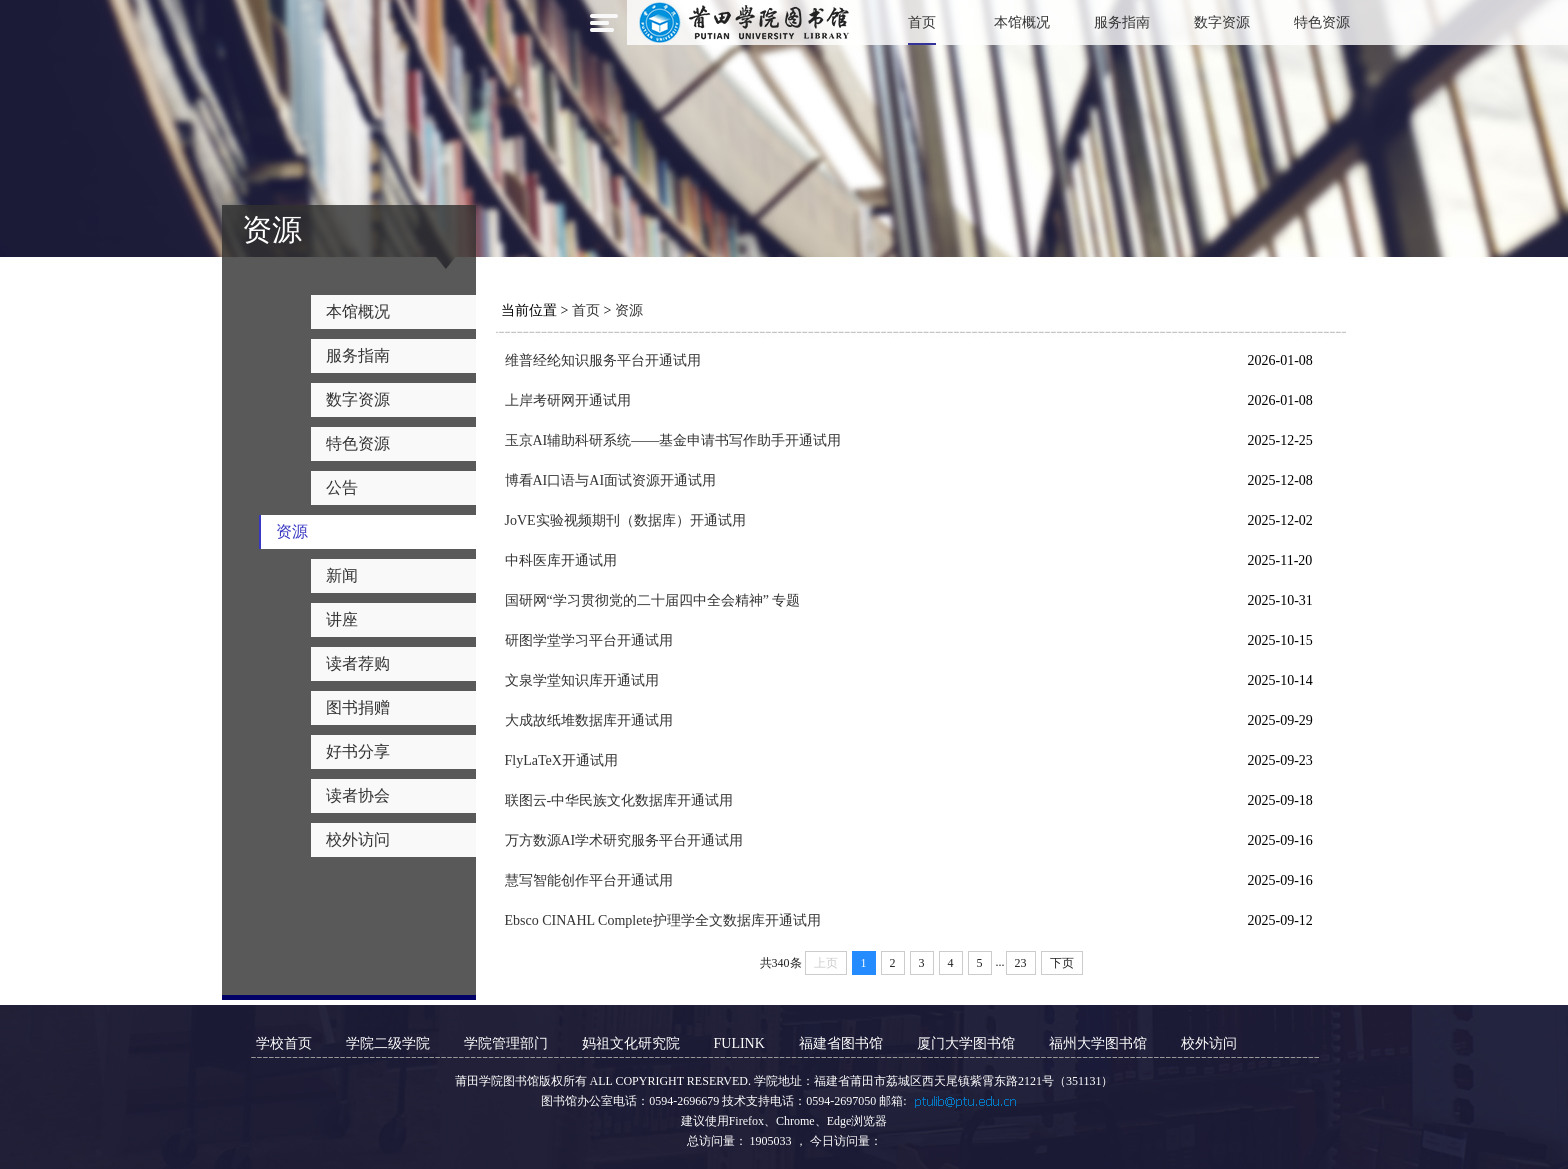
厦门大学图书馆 (966, 1043)
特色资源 (1322, 22)
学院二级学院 (388, 1043)
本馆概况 (1022, 22)
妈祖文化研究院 (631, 1043)
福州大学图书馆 (1098, 1043)
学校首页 (284, 1043)
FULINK (739, 1043)
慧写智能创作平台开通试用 (589, 880)
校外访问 (1209, 1043)
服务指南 (1122, 22)
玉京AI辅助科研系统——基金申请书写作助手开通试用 (673, 440)
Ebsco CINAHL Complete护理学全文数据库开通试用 (663, 920)
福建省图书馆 (841, 1043)
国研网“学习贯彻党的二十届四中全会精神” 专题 (653, 600)
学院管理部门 (506, 1043)
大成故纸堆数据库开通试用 (589, 720)
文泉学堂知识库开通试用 (582, 680)
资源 (629, 310)
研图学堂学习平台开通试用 (589, 640)
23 (1021, 963)
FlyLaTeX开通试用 (561, 760)
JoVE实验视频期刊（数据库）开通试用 (625, 520)
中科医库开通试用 (561, 560)
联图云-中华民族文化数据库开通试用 (619, 800)
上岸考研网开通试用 (568, 400)
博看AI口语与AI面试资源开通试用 (611, 480)
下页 (1062, 963)
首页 (922, 22)
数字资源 (1222, 22)
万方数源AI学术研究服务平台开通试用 (624, 840)
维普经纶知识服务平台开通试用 (603, 360)
